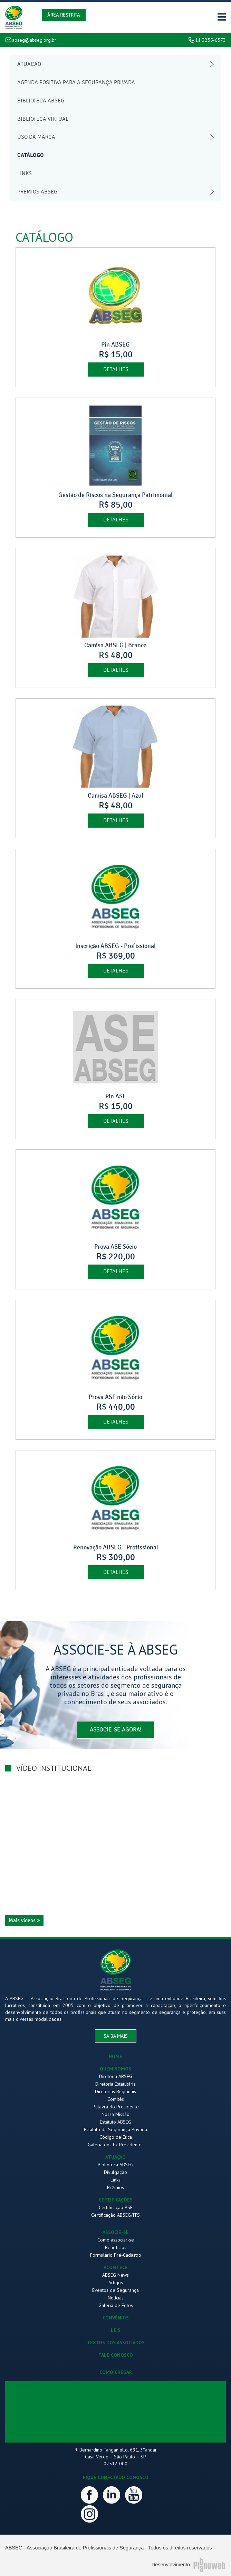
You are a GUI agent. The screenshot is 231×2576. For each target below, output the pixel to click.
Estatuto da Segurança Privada (115, 2129)
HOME (115, 2056)
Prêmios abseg (37, 191)
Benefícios (115, 2247)
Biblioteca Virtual (42, 119)
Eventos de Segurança (115, 2290)
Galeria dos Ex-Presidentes (116, 2144)
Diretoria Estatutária (115, 2084)
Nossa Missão (115, 2114)
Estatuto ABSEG (115, 2122)
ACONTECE (116, 2267)
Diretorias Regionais (115, 2091)
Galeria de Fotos (115, 2305)
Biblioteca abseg (40, 100)
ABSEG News (115, 2275)
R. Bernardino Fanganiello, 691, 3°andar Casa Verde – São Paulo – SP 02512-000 (116, 2457)
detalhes (115, 369)
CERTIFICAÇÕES (116, 2200)
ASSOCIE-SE (116, 2232)
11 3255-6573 (210, 40)
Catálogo (30, 155)
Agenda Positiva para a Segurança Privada (76, 82)
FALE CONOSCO (115, 2355)
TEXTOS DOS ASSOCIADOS (116, 2342)
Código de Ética (115, 2137)
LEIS (116, 2330)
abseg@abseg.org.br (34, 40)
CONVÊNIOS (116, 2318)
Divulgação (115, 2172)
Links (24, 173)
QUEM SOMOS (115, 2069)
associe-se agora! (116, 1729)
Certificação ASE (116, 2207)
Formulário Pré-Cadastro (115, 2255)
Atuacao (29, 64)
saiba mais (116, 2036)
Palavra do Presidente (116, 2107)
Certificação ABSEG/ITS (115, 2215)
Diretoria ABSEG (115, 2076)
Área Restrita (63, 15)
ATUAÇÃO (115, 2157)
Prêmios (115, 2187)
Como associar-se (115, 2240)
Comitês (115, 2099)
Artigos (115, 2282)
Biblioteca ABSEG (115, 2164)
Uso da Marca (36, 136)
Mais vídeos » (24, 1920)
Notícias (116, 2298)
